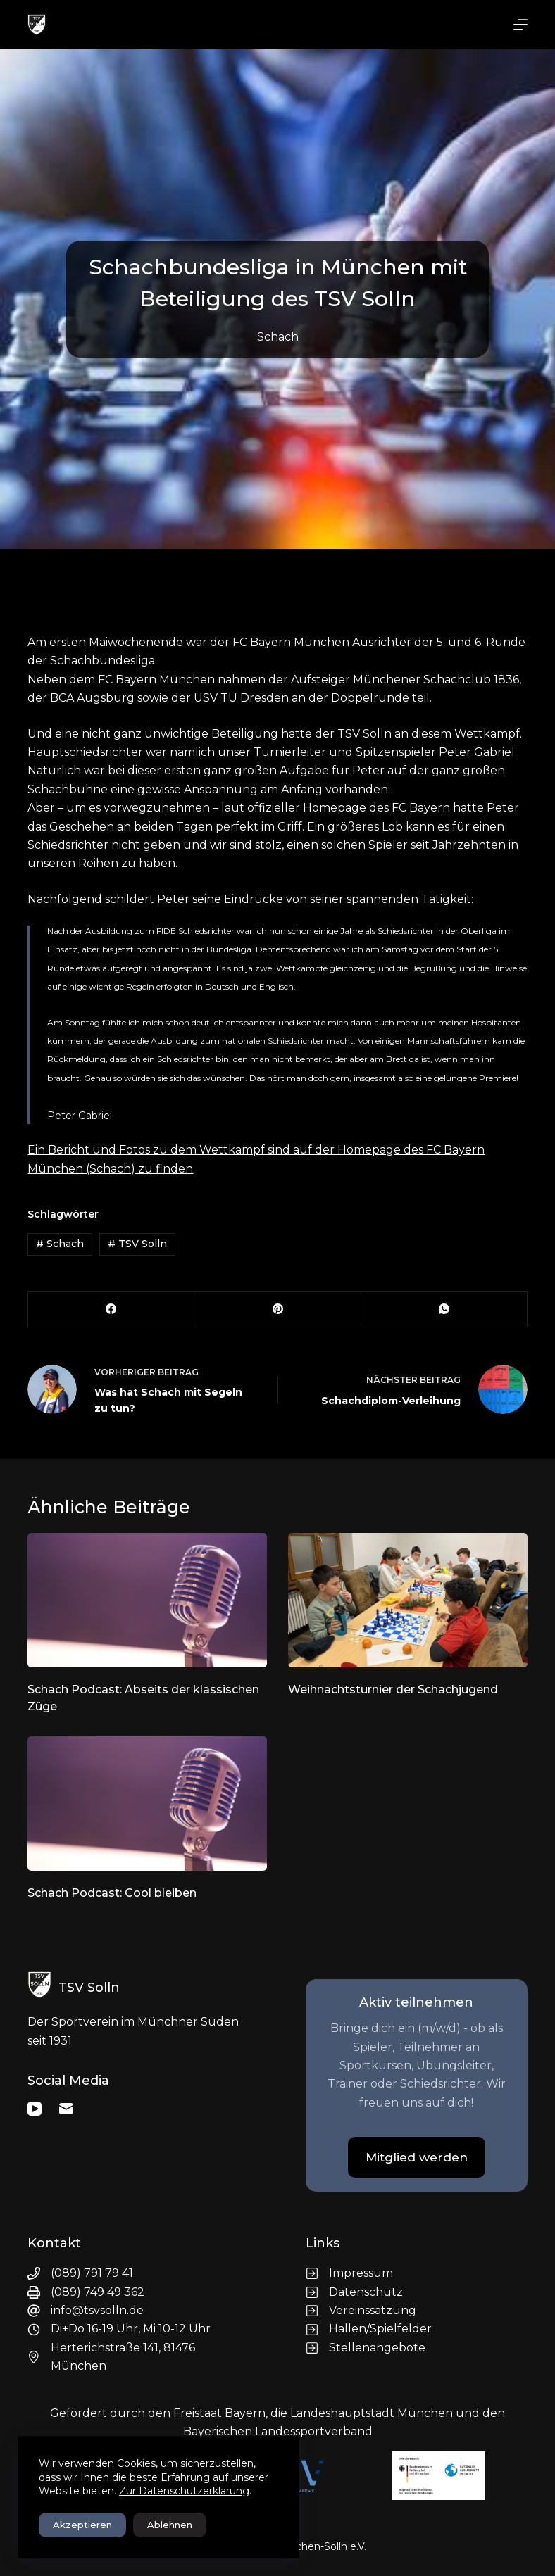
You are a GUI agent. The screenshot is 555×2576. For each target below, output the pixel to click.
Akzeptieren (82, 2524)
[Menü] (520, 25)
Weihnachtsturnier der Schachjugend (393, 1689)
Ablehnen (169, 2524)
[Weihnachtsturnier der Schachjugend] (408, 1600)
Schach (278, 336)
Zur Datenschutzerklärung (184, 2491)
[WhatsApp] (444, 1309)
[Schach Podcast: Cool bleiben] (147, 1803)
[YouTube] (34, 2109)
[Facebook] (111, 1309)
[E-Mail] (66, 2109)
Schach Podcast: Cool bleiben (112, 1893)
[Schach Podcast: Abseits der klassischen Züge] (147, 1600)
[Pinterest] (277, 1309)
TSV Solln (137, 1243)
